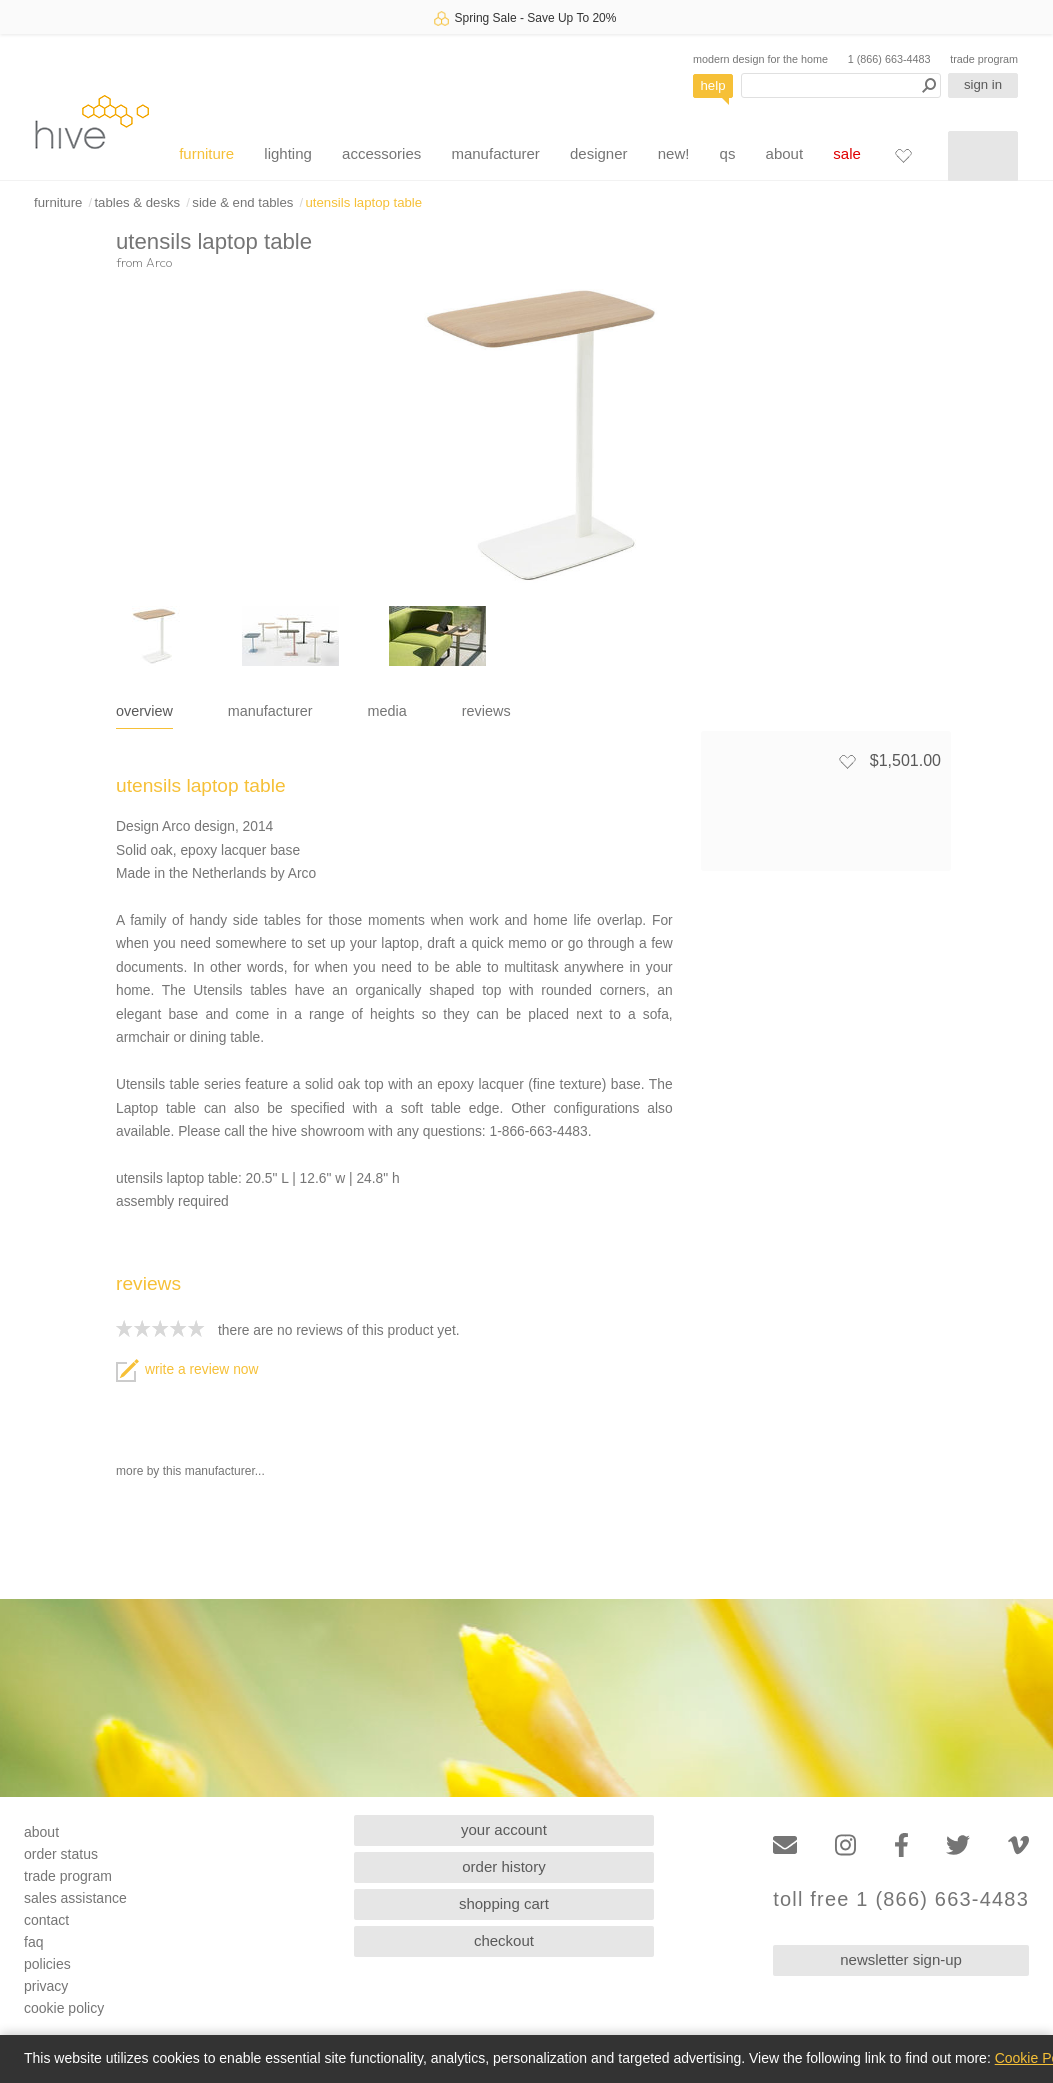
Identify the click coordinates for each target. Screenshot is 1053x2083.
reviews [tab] (486, 711)
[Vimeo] (1018, 1845)
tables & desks (137, 202)
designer (599, 153)
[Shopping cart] (983, 156)
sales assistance (75, 1898)
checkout (504, 1940)
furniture (206, 153)
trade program (984, 59)
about (785, 153)
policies (47, 1964)
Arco (159, 262)
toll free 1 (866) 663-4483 (901, 1899)
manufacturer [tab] (270, 711)
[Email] (785, 1845)
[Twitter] (958, 1845)
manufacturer (495, 153)
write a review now (187, 1369)
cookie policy (64, 2008)
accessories (381, 153)
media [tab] (387, 711)
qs (728, 153)
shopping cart (504, 1903)
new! (674, 153)
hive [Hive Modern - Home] (92, 121)
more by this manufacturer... (190, 1471)
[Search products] (841, 85)
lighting (288, 153)
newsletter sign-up (901, 1959)
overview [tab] (144, 711)
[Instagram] (845, 1845)
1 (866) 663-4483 (889, 59)
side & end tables (242, 202)
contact (46, 1920)
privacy (46, 1986)
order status (61, 1854)
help (713, 85)
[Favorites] (903, 155)
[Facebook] (901, 1845)
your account (504, 1829)
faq (33, 1942)
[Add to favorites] (847, 761)
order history (503, 1866)
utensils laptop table (364, 202)
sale (847, 153)
